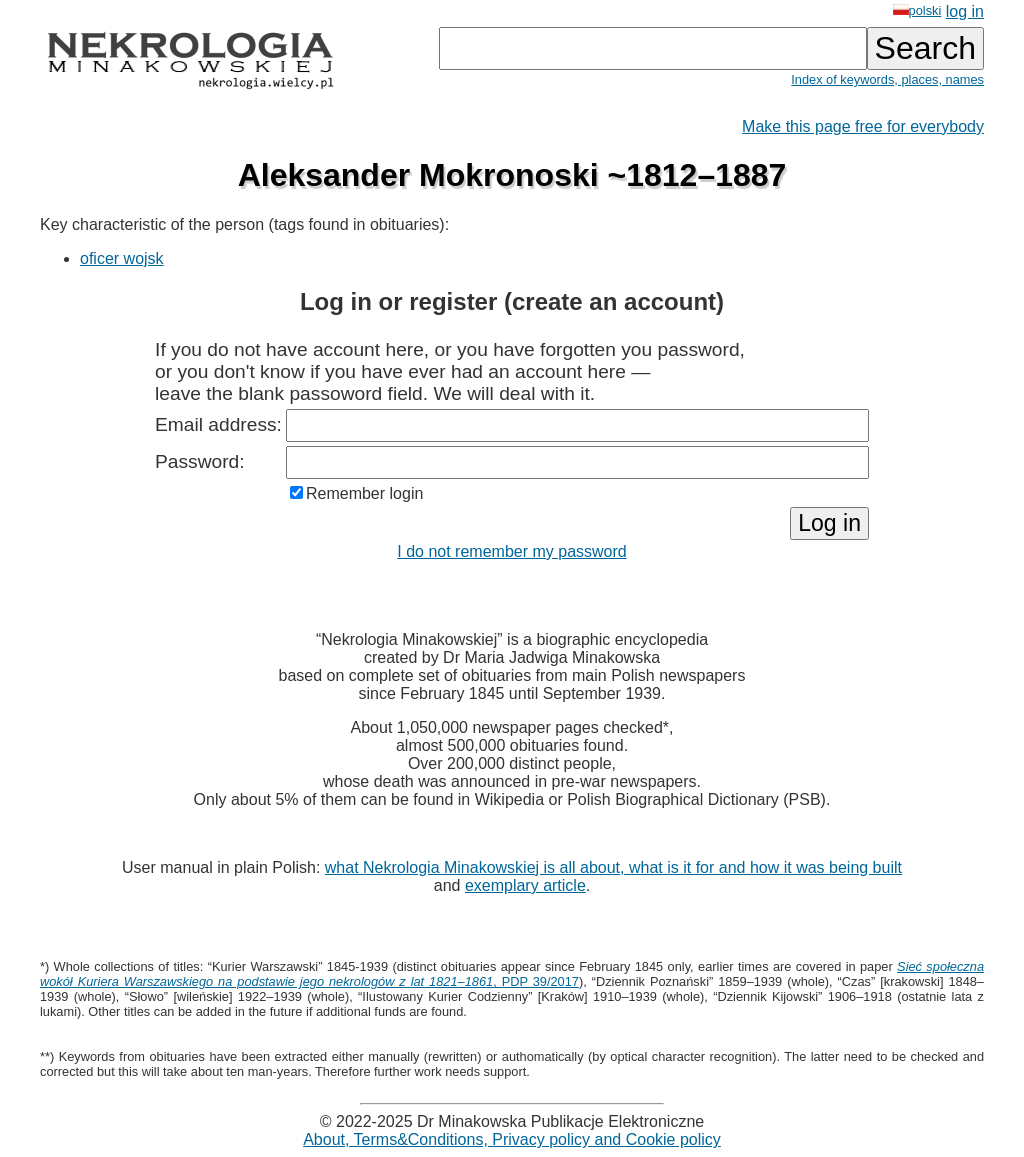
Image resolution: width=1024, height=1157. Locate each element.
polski (917, 10)
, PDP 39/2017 (512, 974)
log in (965, 11)
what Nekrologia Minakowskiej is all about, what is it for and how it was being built (613, 867)
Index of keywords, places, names (887, 79)
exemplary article (525, 885)
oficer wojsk (122, 258)
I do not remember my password (511, 551)
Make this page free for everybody (863, 126)
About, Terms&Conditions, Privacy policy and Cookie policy (512, 1139)
